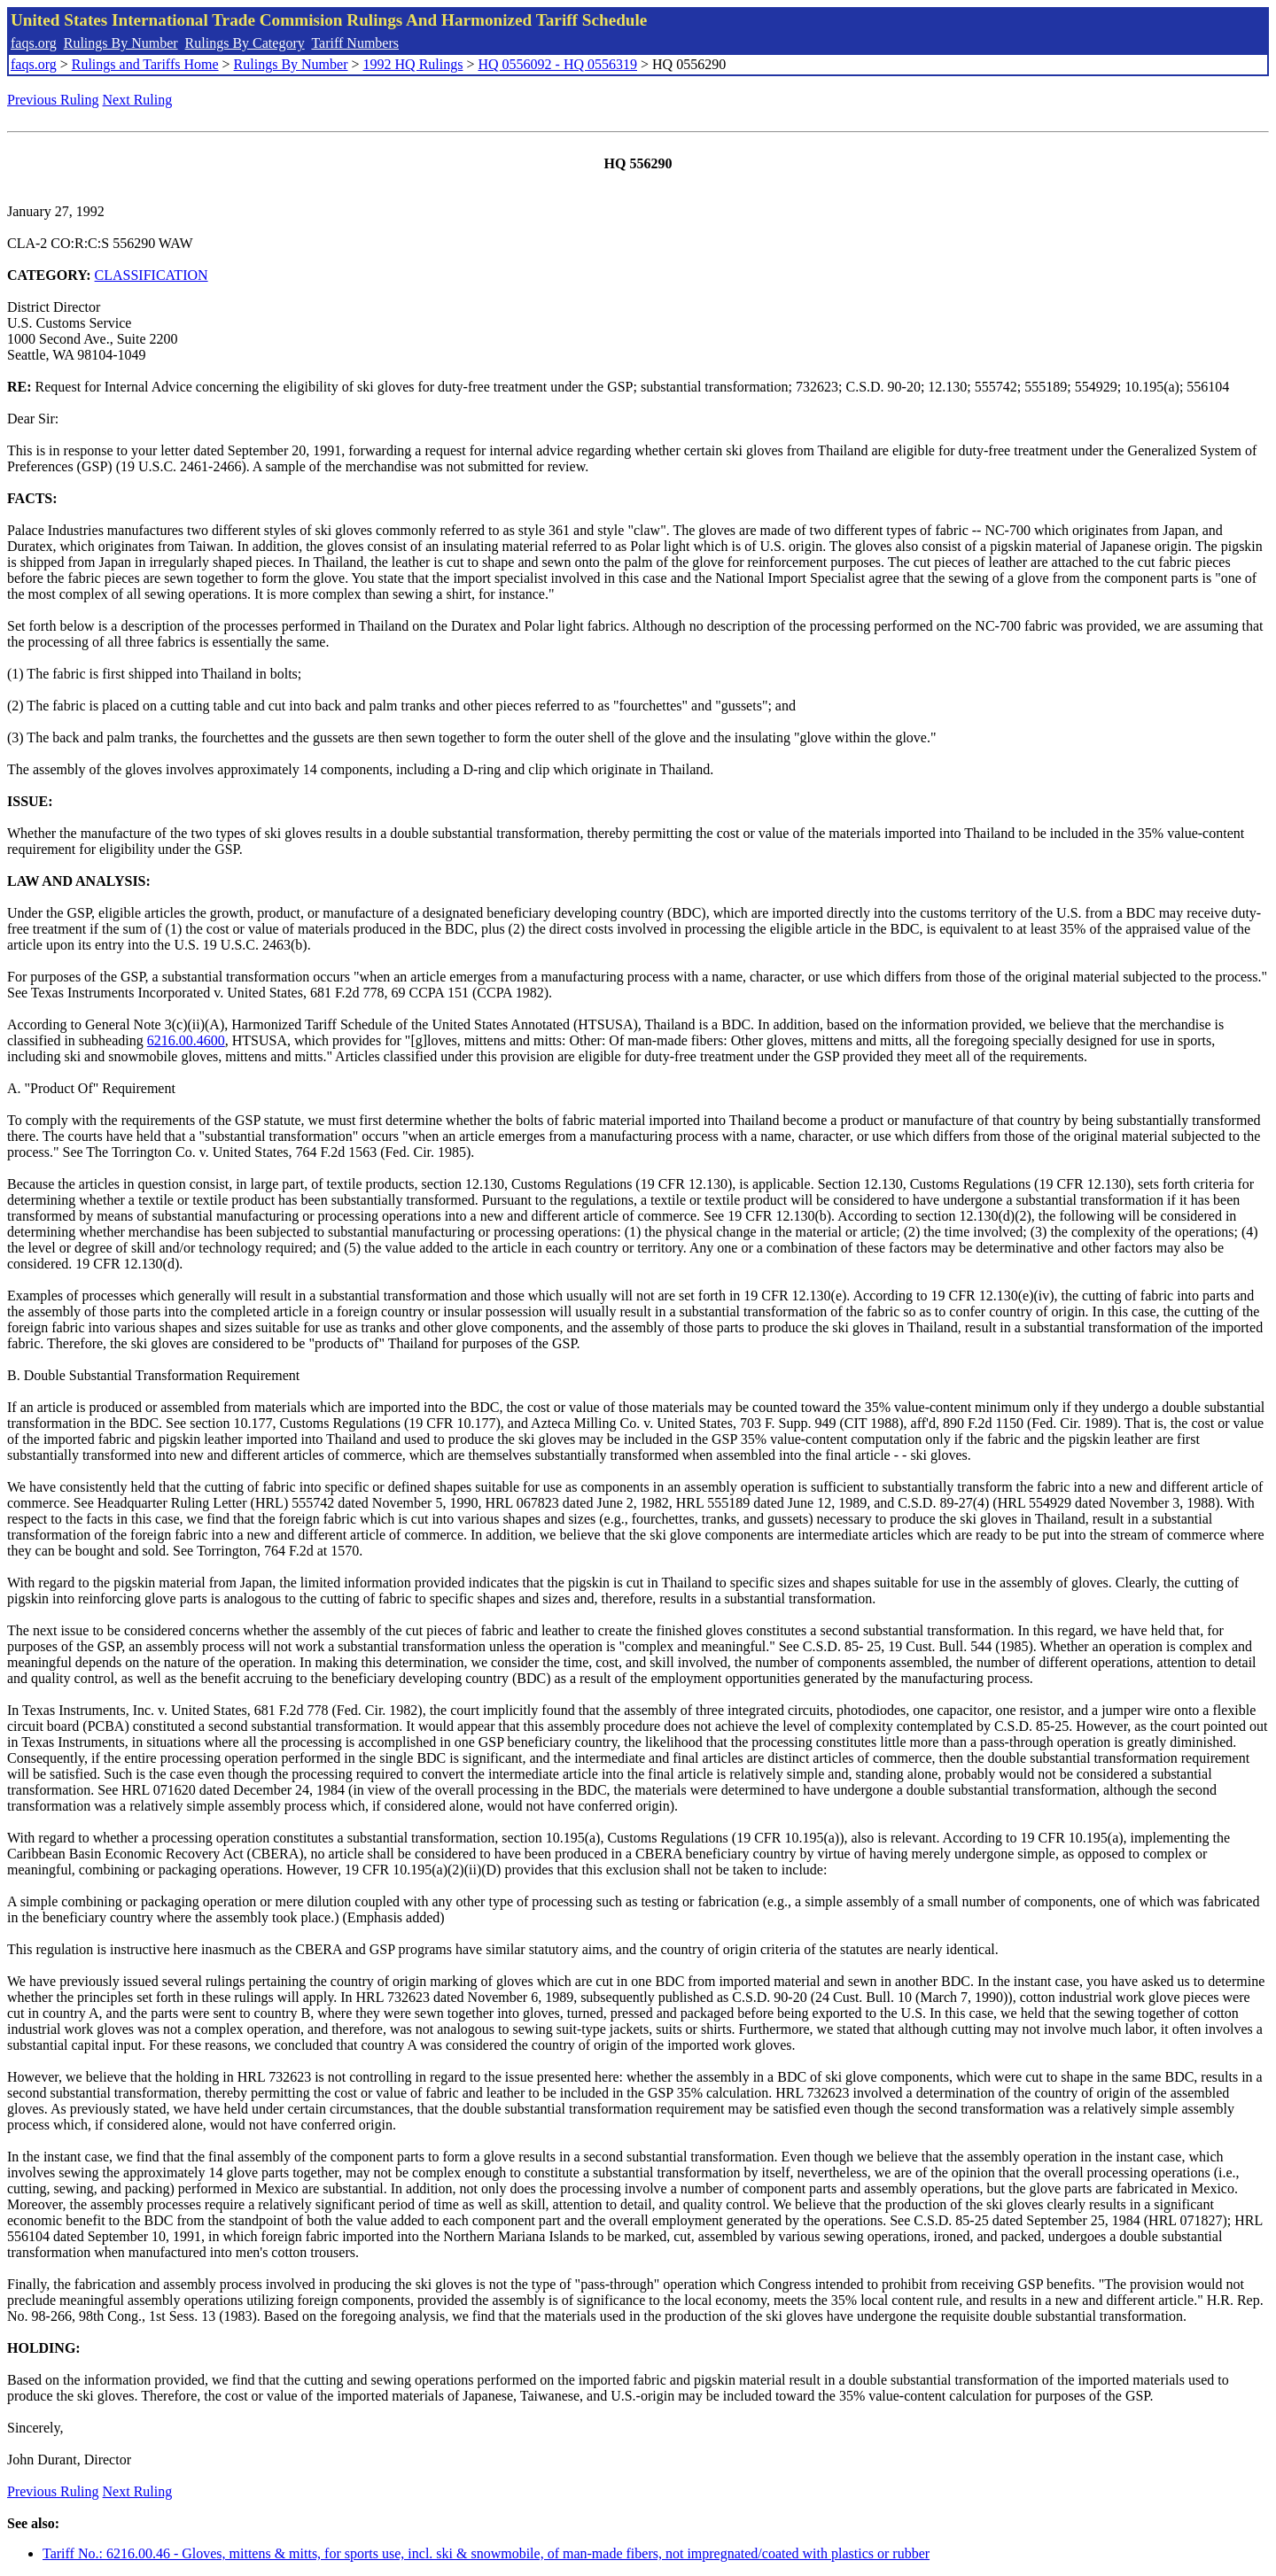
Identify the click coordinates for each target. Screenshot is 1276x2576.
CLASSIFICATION (151, 275)
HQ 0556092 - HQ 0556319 (557, 64)
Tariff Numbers (355, 42)
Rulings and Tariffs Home (145, 64)
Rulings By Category (245, 42)
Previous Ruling (53, 99)
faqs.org (34, 42)
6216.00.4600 (186, 1040)
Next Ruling (138, 99)
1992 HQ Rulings (413, 64)
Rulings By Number (121, 42)
